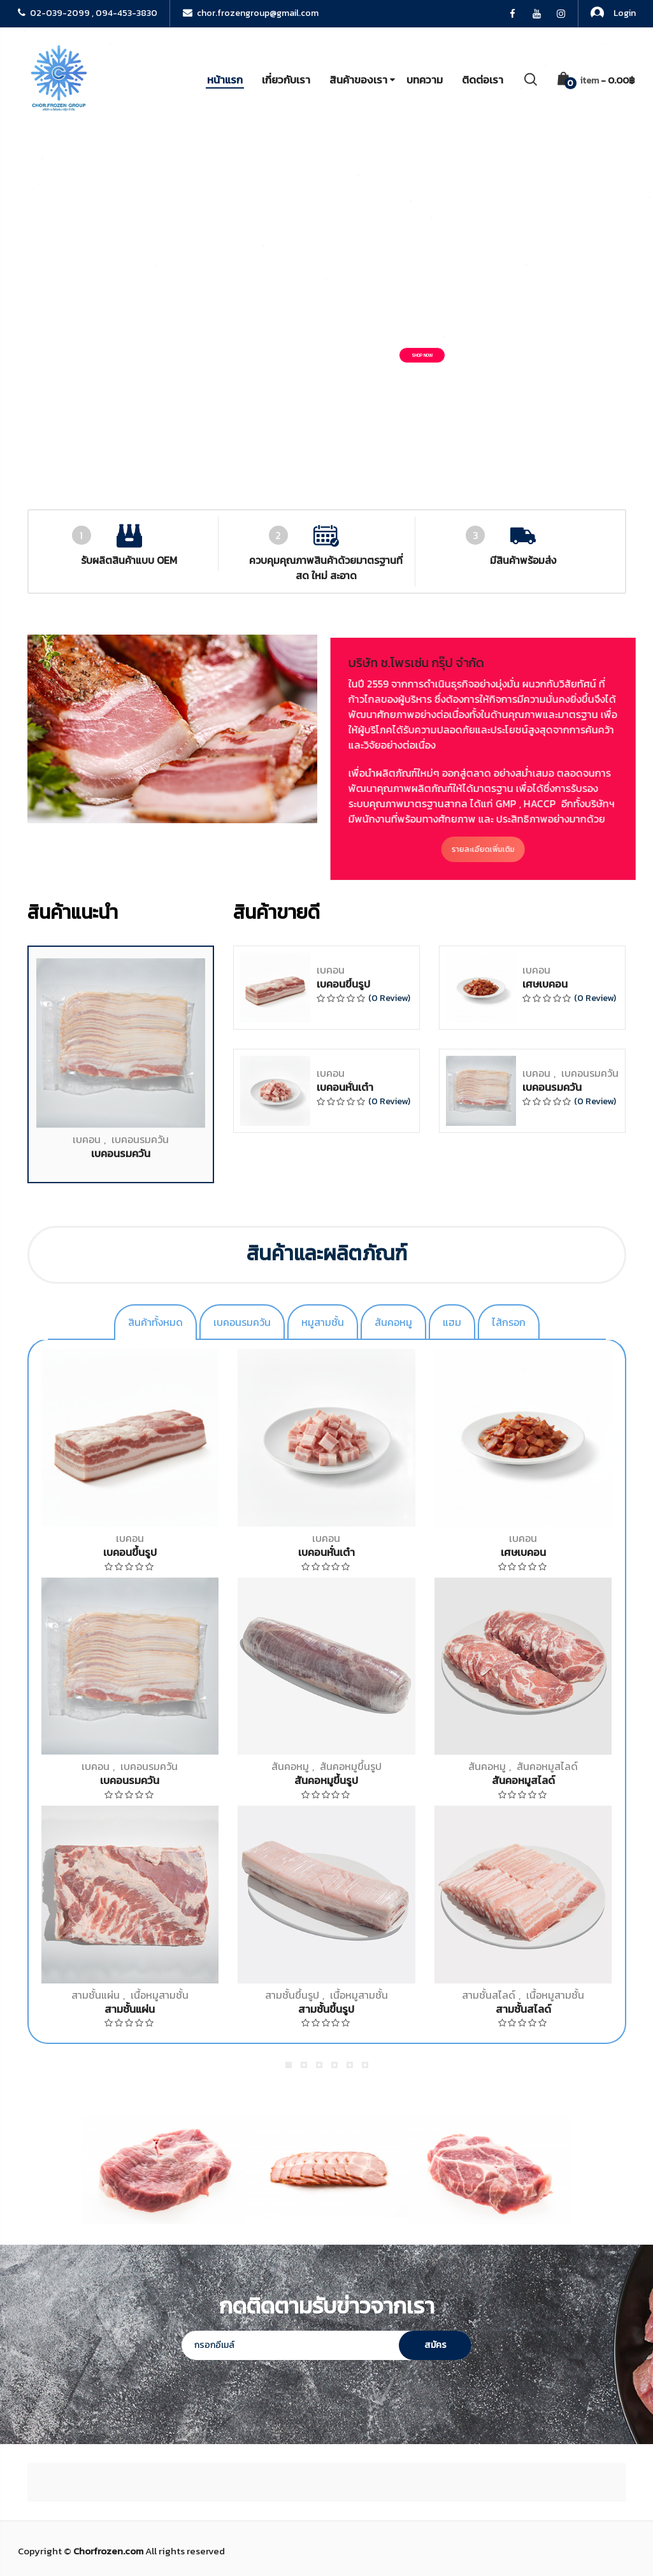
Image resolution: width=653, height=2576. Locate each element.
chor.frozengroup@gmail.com (251, 13)
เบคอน (87, 1768)
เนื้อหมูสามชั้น (160, 1995)
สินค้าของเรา (358, 79)
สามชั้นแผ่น (95, 1995)
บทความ (424, 79)
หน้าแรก (225, 79)
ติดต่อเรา (482, 79)
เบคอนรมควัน (140, 1768)
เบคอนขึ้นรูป (343, 1614)
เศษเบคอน (545, 1614)
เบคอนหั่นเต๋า (345, 1717)
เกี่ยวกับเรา (286, 79)
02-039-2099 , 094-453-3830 (87, 13)
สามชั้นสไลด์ (488, 1995)
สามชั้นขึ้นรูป (292, 1995)
